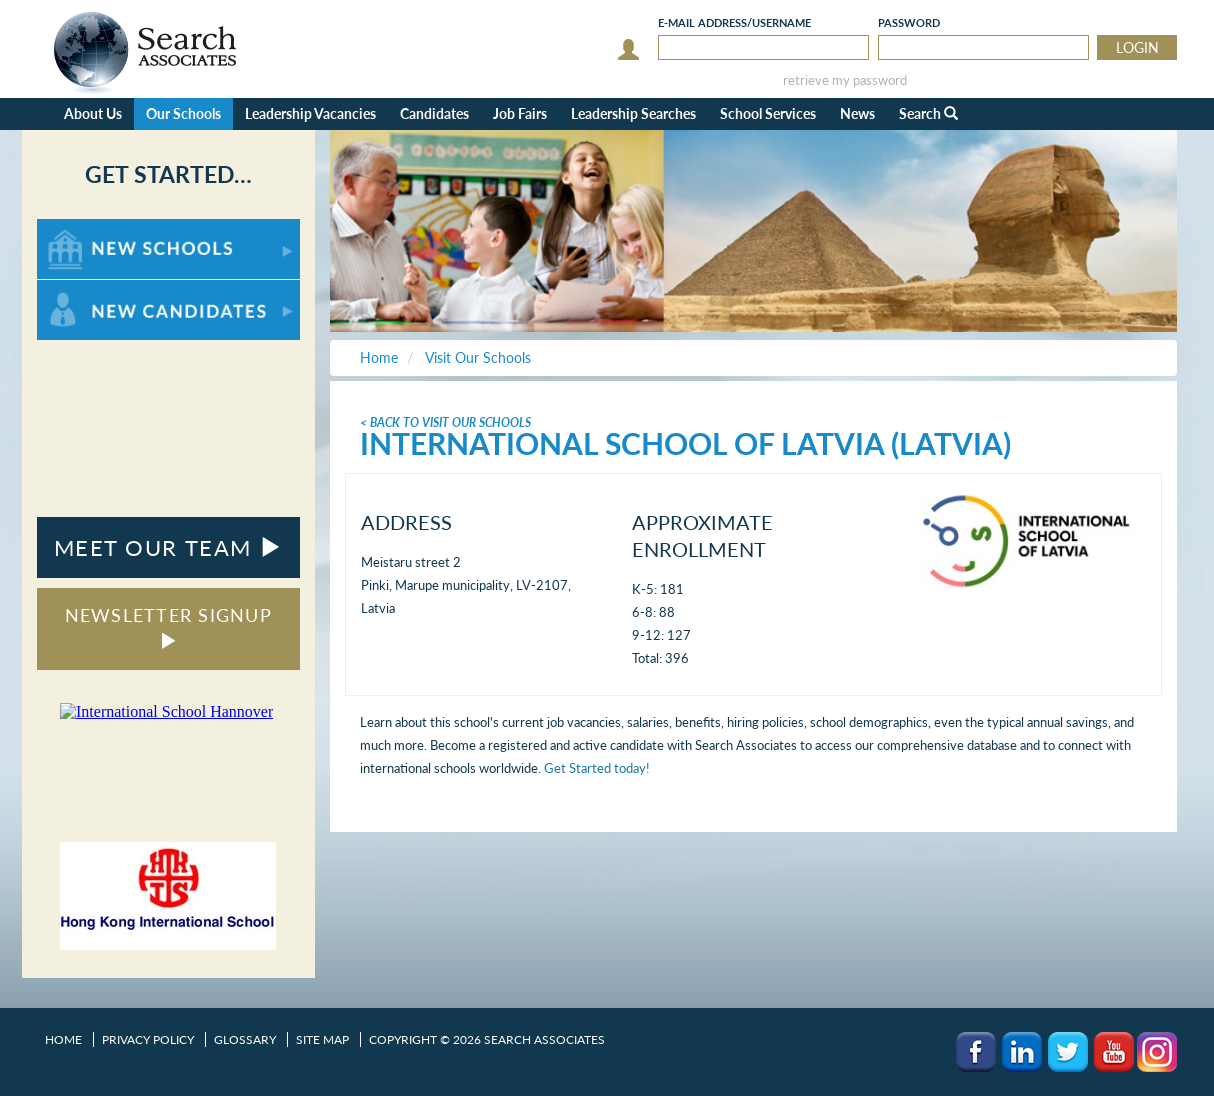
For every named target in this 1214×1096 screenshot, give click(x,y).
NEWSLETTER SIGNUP (168, 626)
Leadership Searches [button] (633, 113)
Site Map (322, 1039)
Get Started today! (597, 768)
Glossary (245, 1039)
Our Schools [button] (183, 113)
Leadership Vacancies (310, 113)
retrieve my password (845, 80)
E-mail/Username (734, 22)
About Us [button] (93, 113)
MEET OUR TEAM (168, 547)
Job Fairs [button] (520, 113)
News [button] (857, 113)
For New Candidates (99, 289)
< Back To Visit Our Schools (445, 422)
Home (63, 1039)
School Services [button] (768, 113)
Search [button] (928, 113)
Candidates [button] (434, 113)
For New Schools (89, 228)
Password (909, 22)
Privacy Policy (148, 1039)
